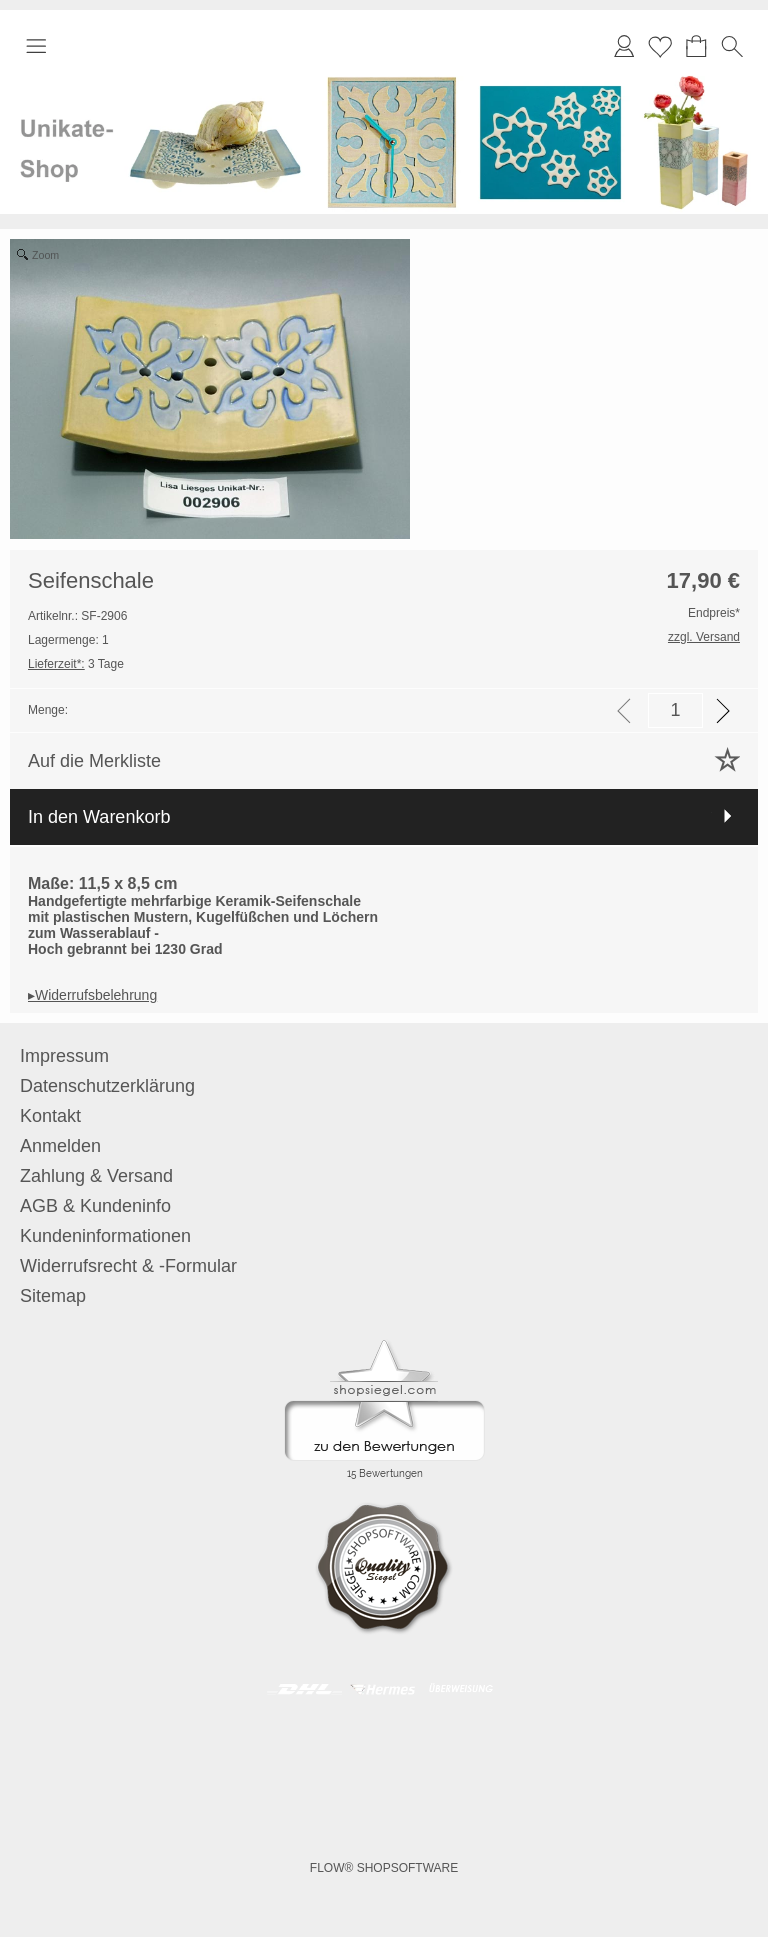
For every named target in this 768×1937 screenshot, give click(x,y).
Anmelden (60, 1146)
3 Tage (76, 664)
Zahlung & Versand (96, 1176)
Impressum (64, 1056)
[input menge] (675, 710)
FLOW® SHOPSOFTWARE (384, 1868)
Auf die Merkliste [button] (94, 761)
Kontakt (50, 1116)
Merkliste (660, 46)
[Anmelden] (624, 46)
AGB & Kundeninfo (95, 1206)
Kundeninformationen (105, 1236)
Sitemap (53, 1296)
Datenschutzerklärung (107, 1086)
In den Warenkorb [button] (99, 817)
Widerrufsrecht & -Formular (128, 1266)
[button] (36, 46)
